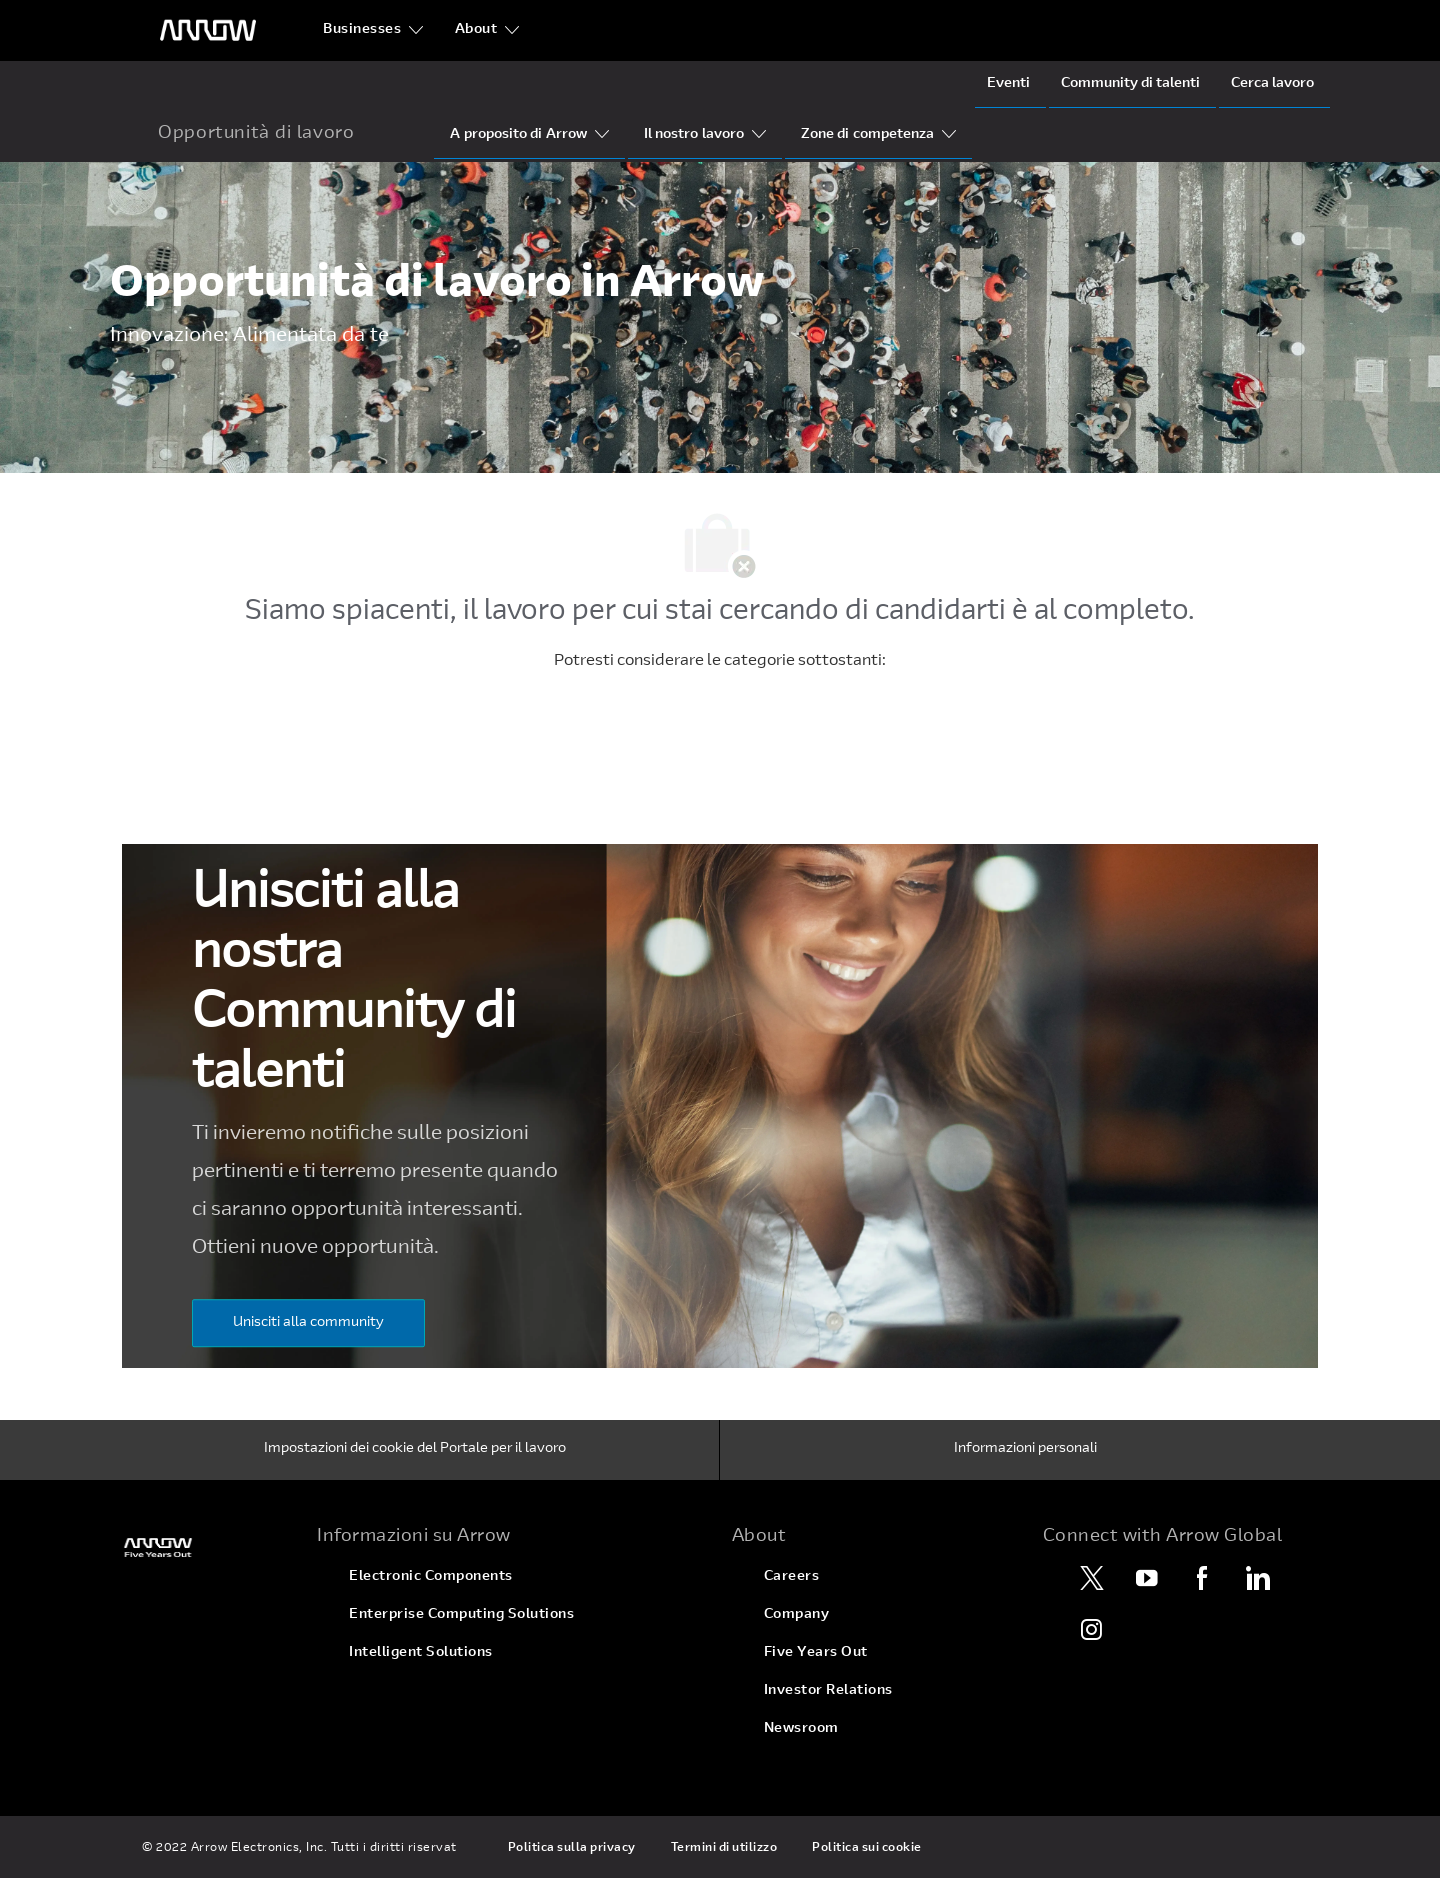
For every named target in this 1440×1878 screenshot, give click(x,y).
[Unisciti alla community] (308, 1323)
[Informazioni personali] (1025, 1450)
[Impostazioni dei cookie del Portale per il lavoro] (415, 1450)
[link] (201, 1547)
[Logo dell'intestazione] (208, 30)
